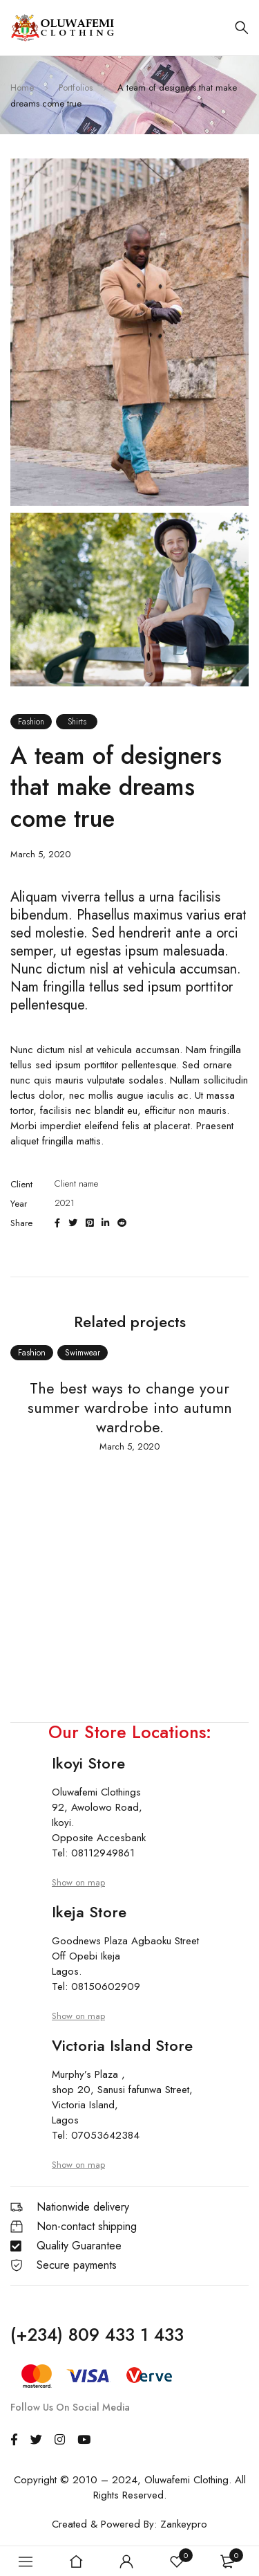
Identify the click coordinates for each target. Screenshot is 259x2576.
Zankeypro (183, 2524)
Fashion (31, 721)
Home (22, 87)
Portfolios (76, 87)
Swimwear (82, 1352)
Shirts (77, 721)
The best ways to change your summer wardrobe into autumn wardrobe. (130, 1407)
